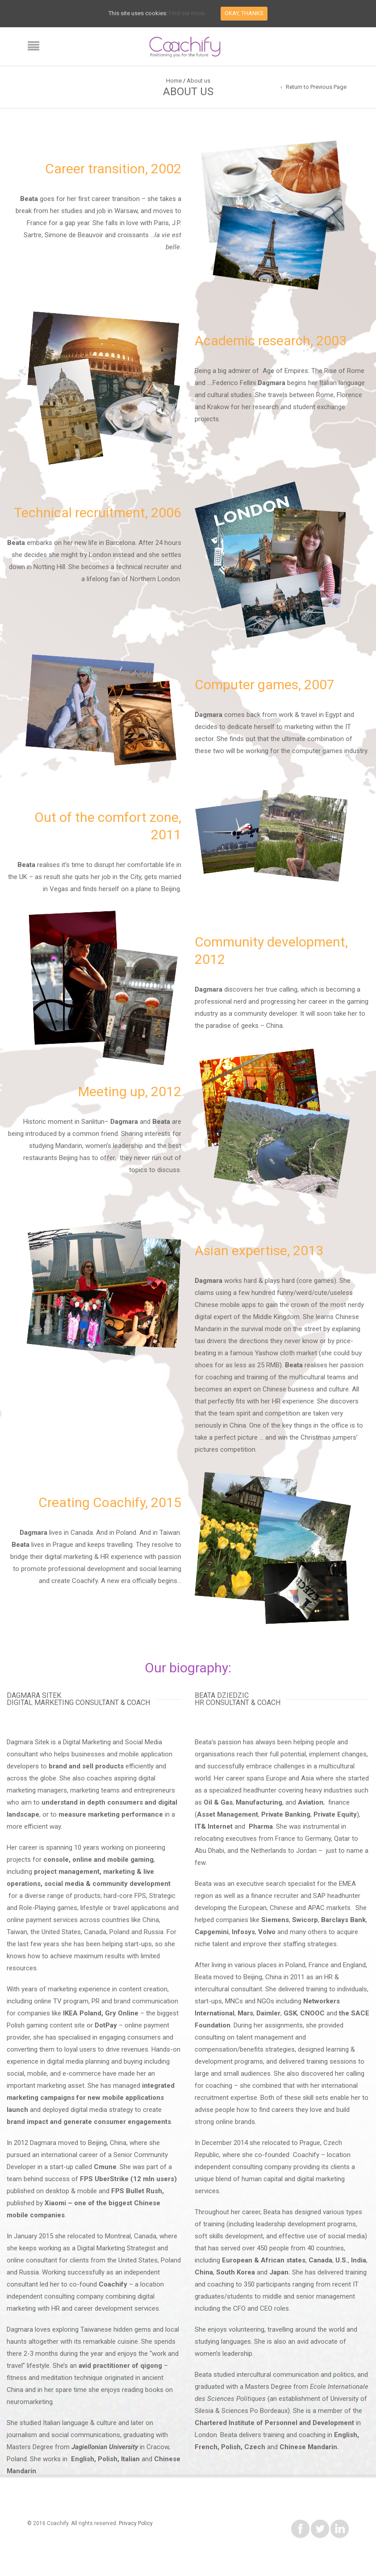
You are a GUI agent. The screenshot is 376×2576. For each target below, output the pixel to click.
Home (174, 80)
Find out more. (187, 13)
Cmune (105, 2167)
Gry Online (121, 2013)
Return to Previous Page (316, 87)
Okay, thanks (244, 13)
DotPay (106, 2025)
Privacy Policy (136, 2523)
